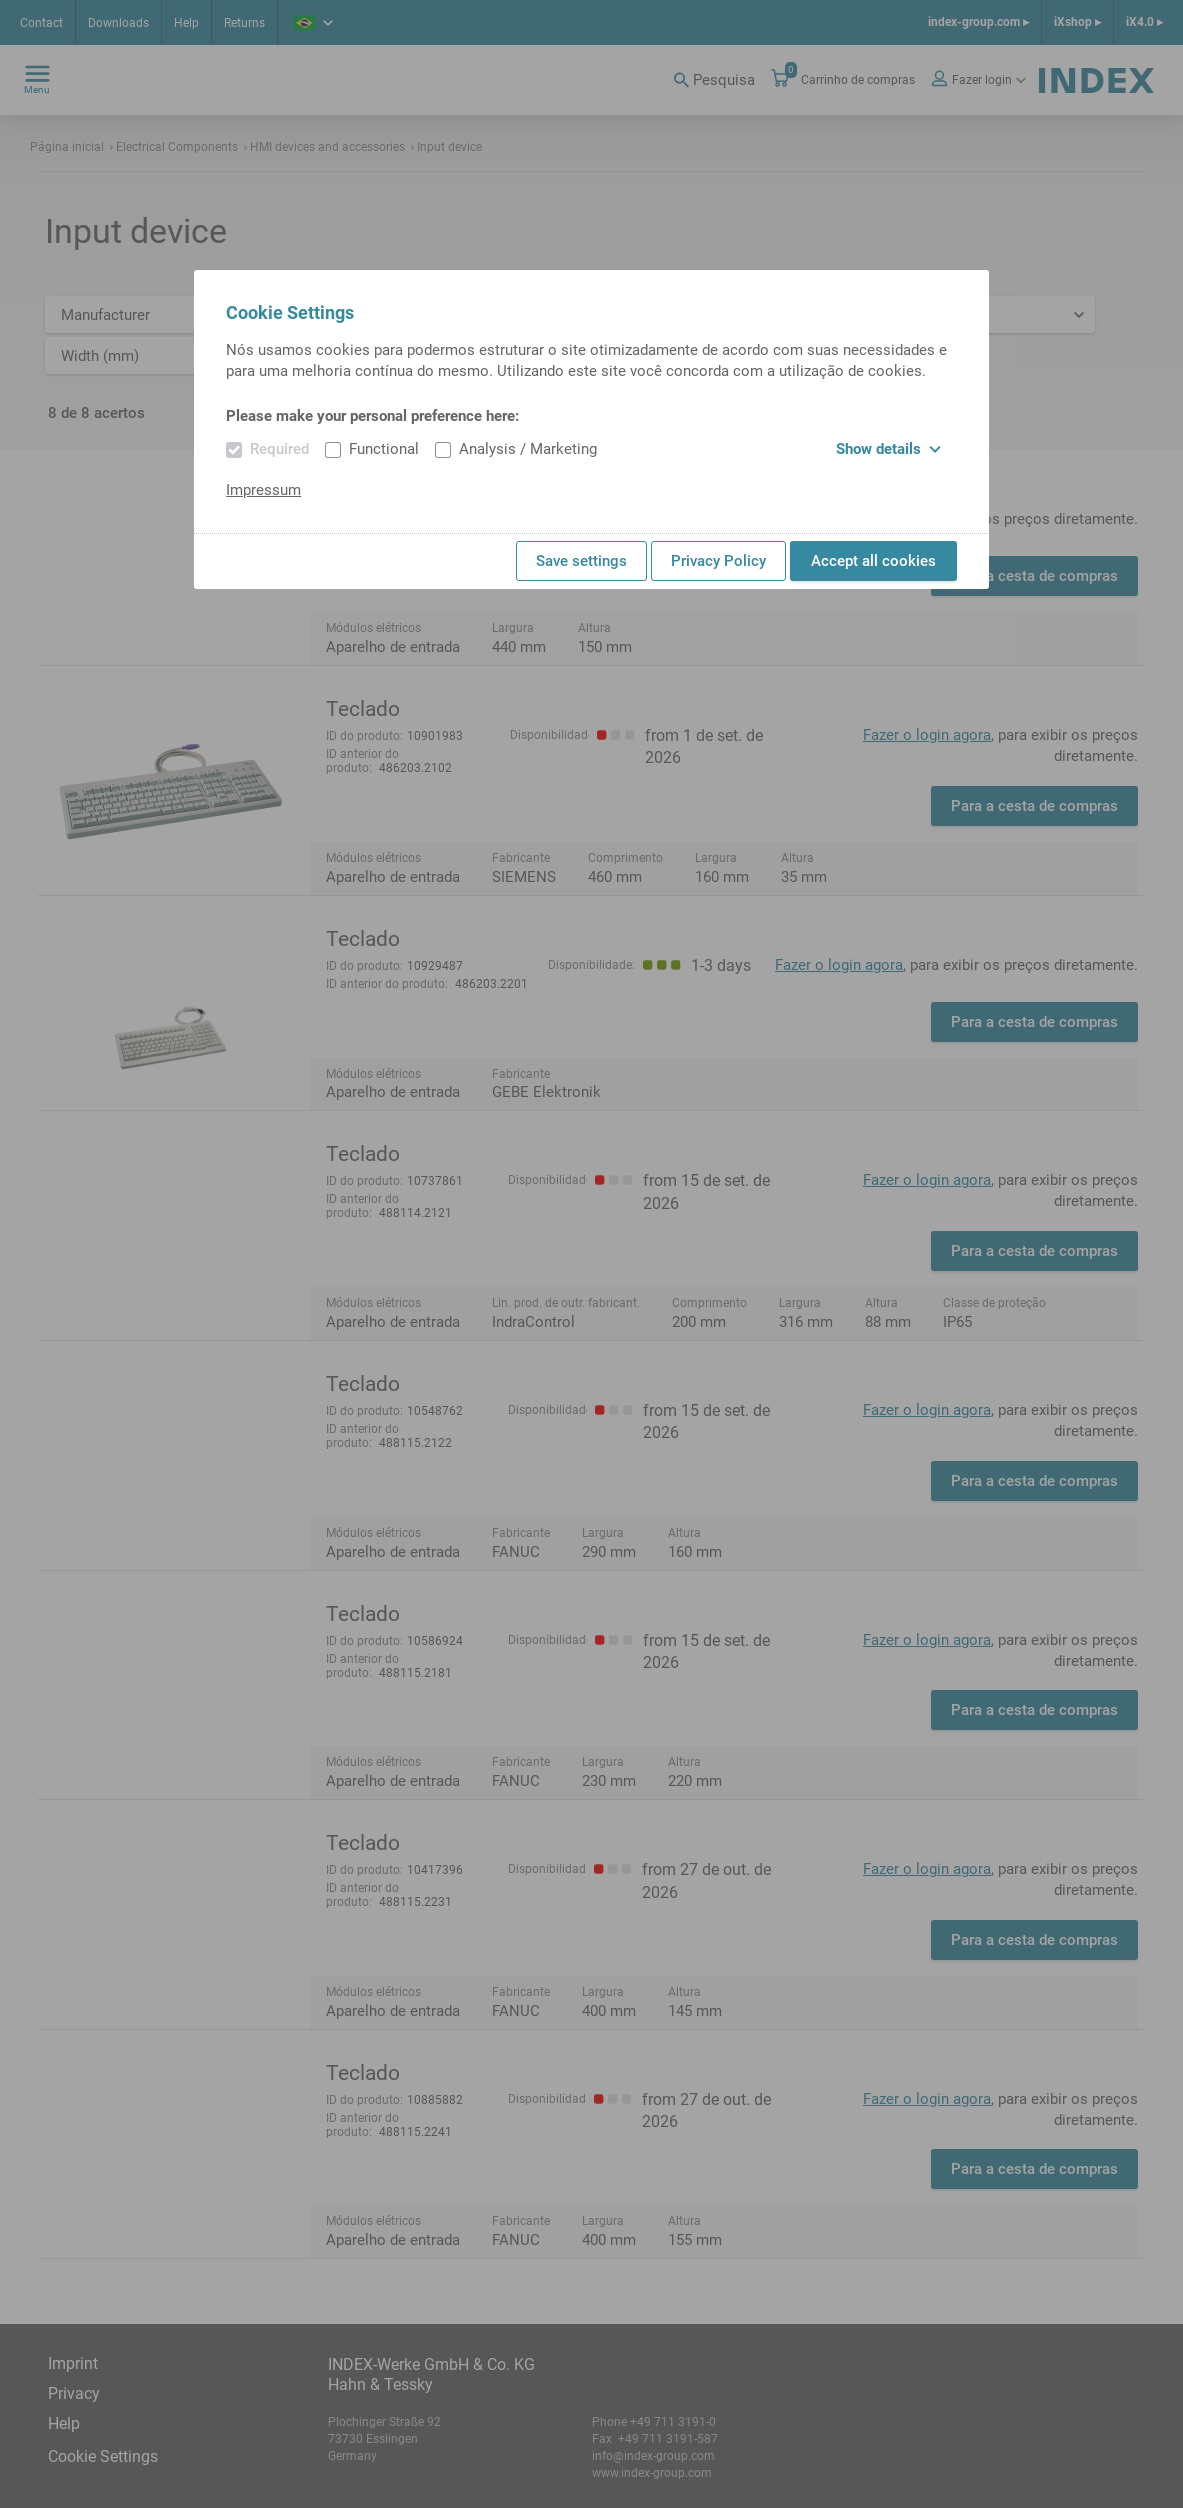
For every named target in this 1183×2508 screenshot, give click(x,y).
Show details (888, 449)
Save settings (581, 561)
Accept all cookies (873, 561)
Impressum (263, 490)
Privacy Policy (718, 561)
